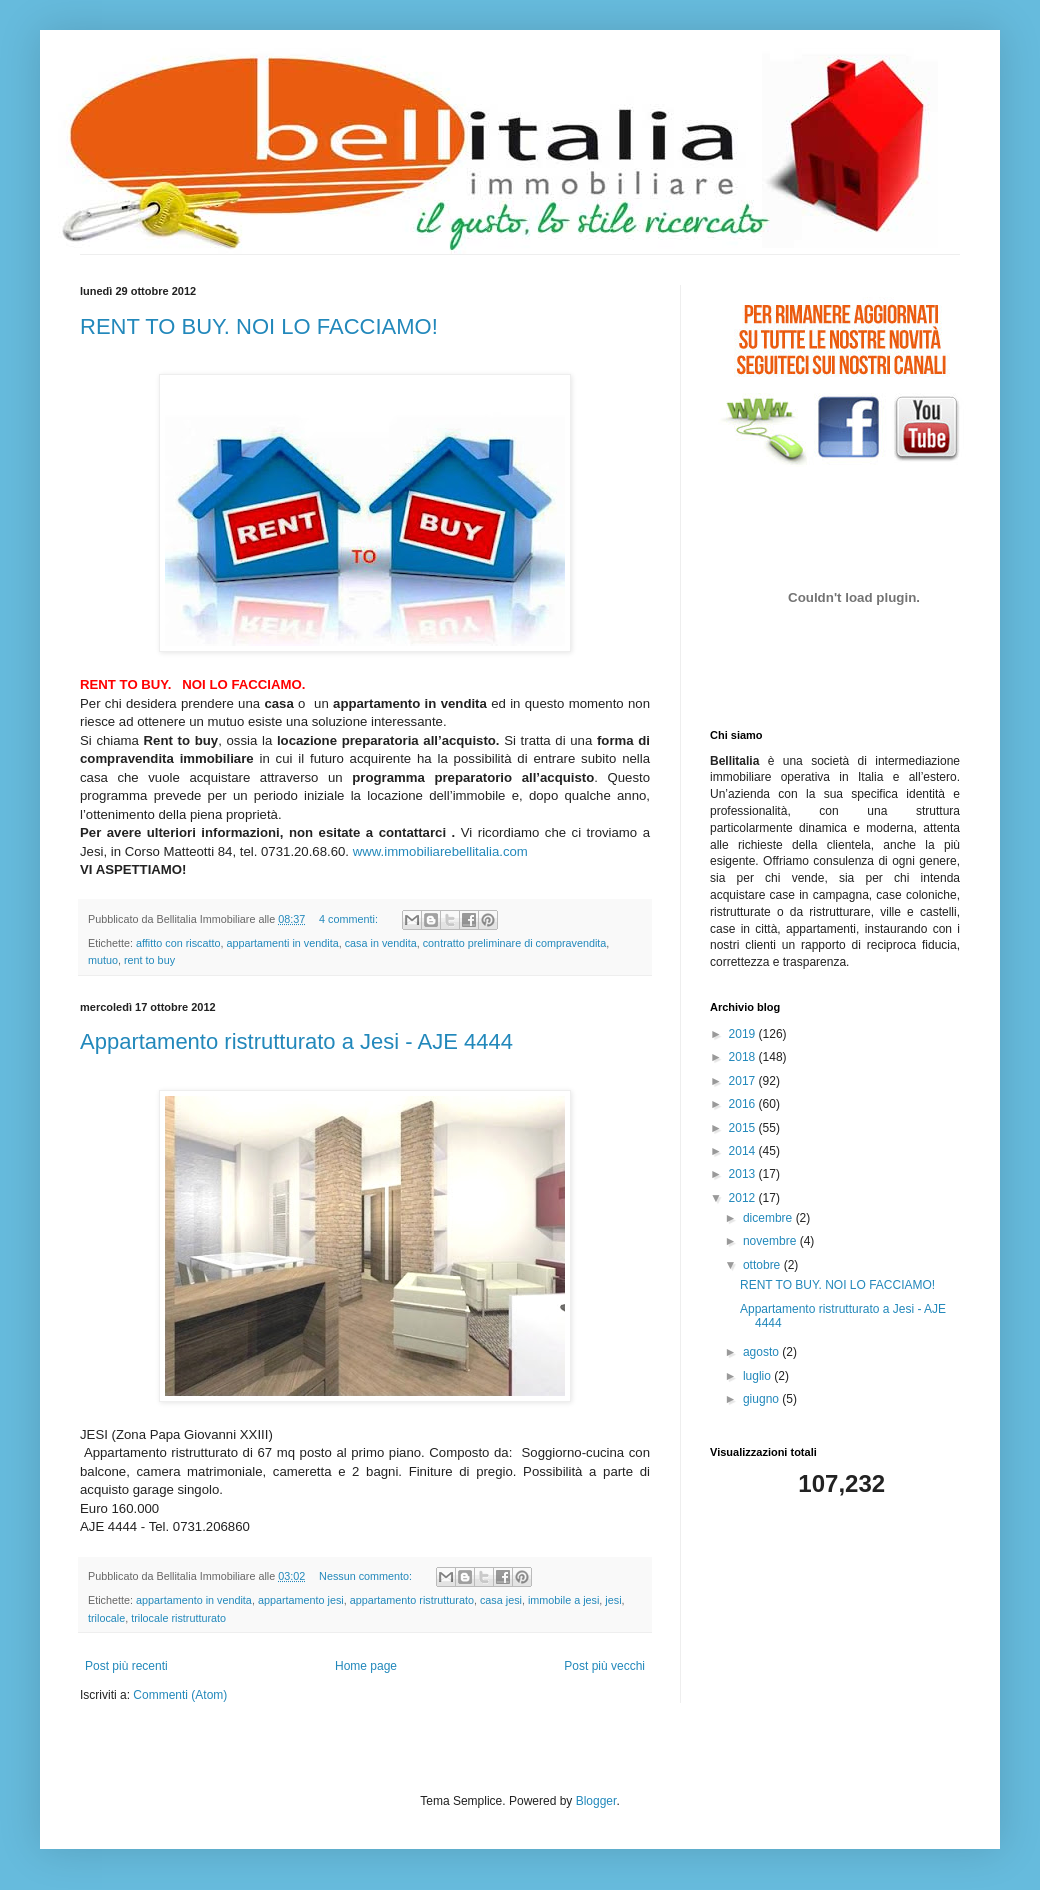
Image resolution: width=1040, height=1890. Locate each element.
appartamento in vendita (194, 1600)
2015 (744, 1128)
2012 (744, 1198)
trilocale (106, 1618)
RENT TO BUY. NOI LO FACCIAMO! (259, 326)
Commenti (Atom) (180, 1695)
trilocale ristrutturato (178, 1618)
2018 (744, 1057)
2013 (744, 1174)
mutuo (103, 960)
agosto (762, 1352)
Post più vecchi (604, 1666)
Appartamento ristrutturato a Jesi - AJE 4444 (296, 1041)
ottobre (763, 1265)
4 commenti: (350, 919)
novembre (771, 1241)
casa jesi (501, 1600)
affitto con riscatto (178, 943)
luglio (758, 1376)
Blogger (596, 1801)
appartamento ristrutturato (412, 1600)
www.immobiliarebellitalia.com (440, 851)
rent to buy (149, 960)
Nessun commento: (367, 1576)
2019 (744, 1034)
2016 (744, 1104)
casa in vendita (381, 943)
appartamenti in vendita (282, 943)
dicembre (769, 1218)
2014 (744, 1151)
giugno (762, 1399)
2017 (744, 1081)
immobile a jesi (563, 1600)
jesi (613, 1600)
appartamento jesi (301, 1600)
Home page (366, 1666)
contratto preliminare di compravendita (515, 943)
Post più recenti (126, 1666)
